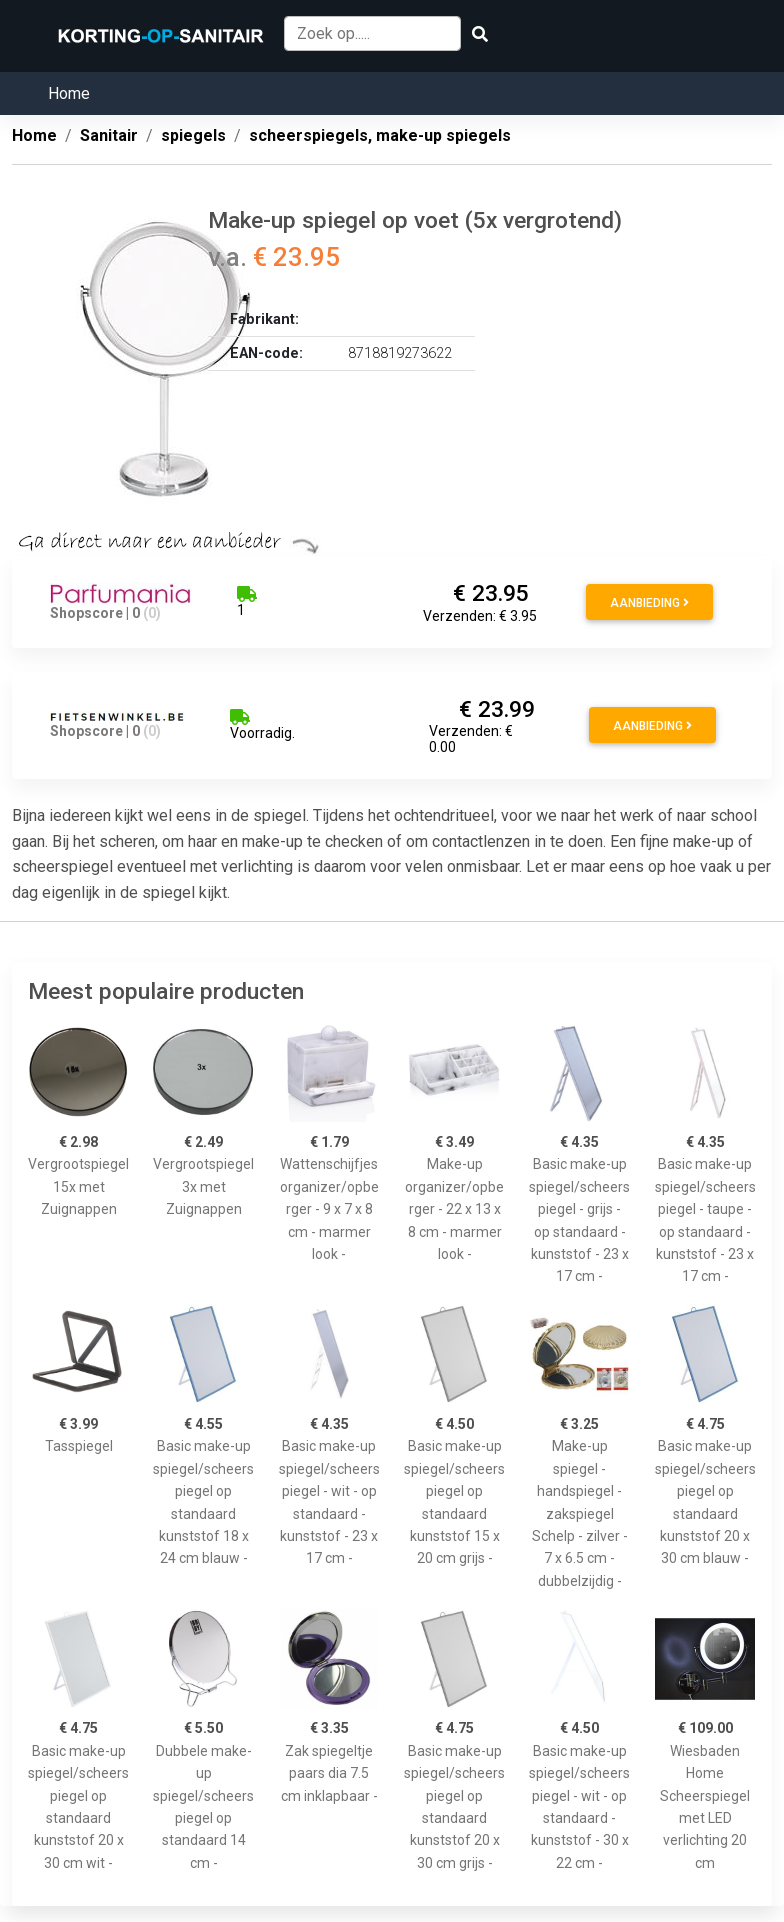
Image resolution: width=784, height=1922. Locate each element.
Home (69, 93)
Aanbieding (649, 603)
